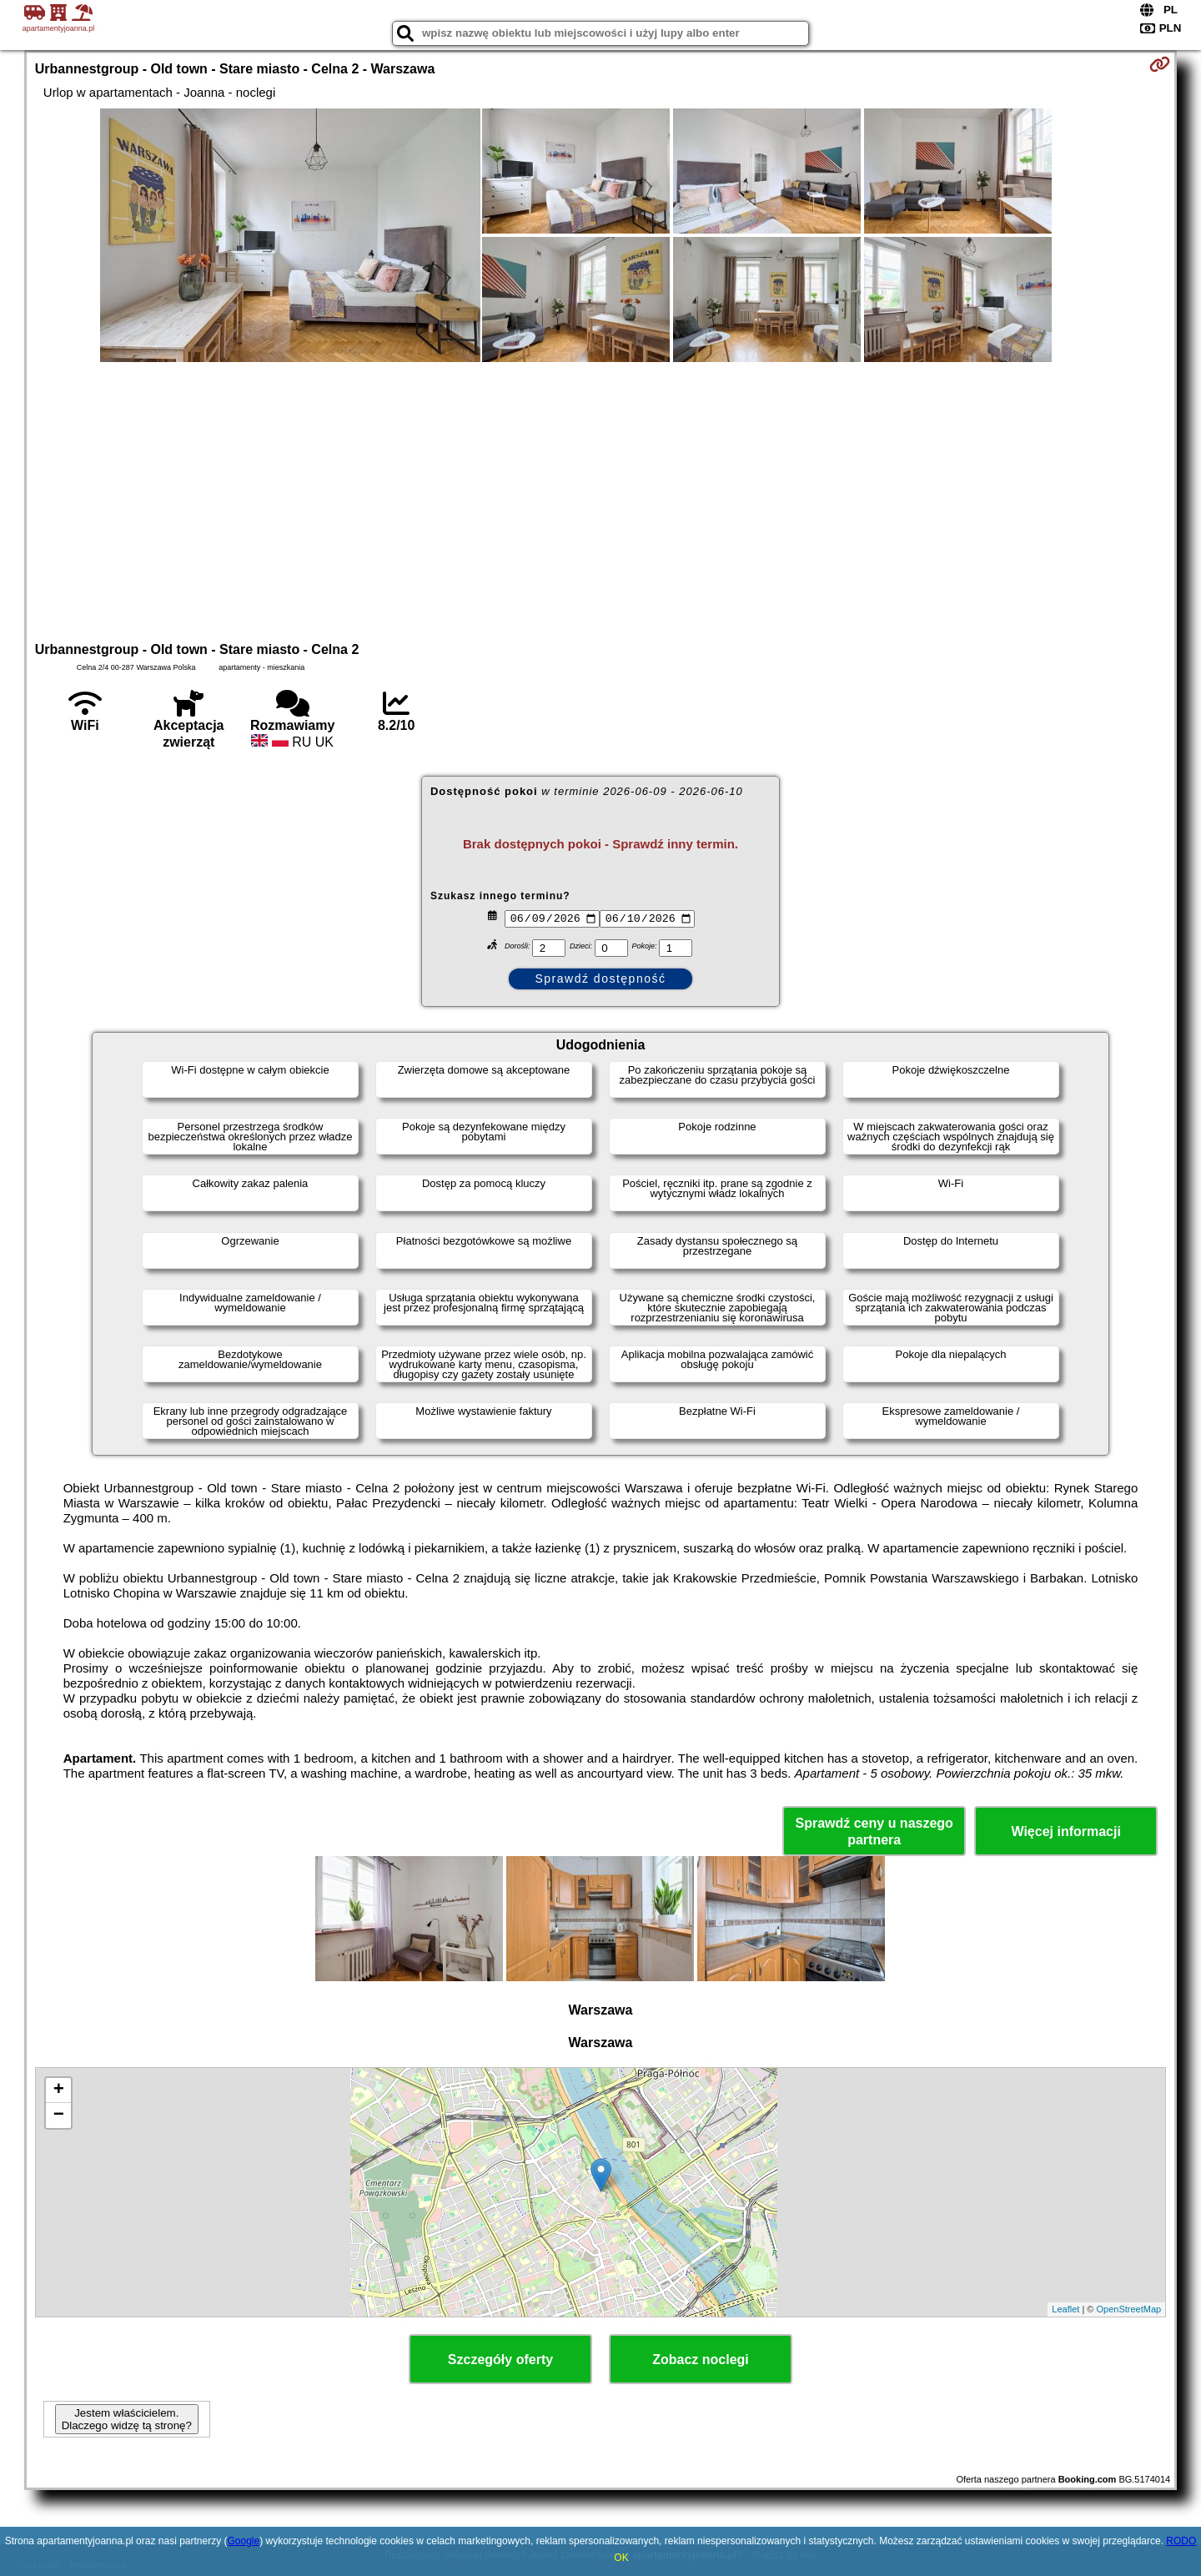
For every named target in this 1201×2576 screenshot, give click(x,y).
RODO (1181, 2541)
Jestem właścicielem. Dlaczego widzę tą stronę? (127, 2419)
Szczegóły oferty (500, 2359)
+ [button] (58, 2090)
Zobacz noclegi (700, 2359)
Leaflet (1065, 2309)
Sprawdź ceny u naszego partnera (873, 1831)
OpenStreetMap (1129, 2309)
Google (243, 2541)
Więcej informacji (1065, 1831)
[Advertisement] (600, 499)
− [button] (58, 2115)
